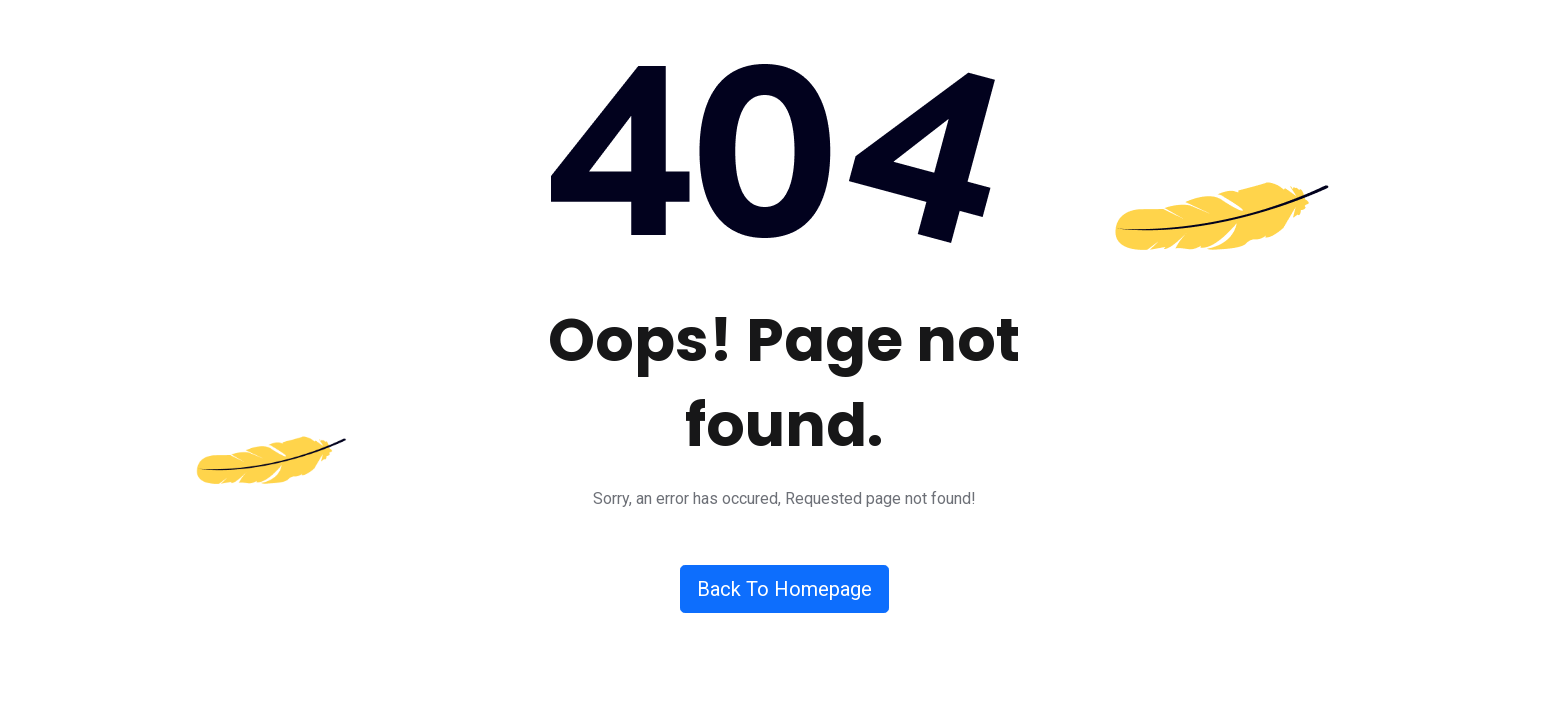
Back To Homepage (784, 589)
